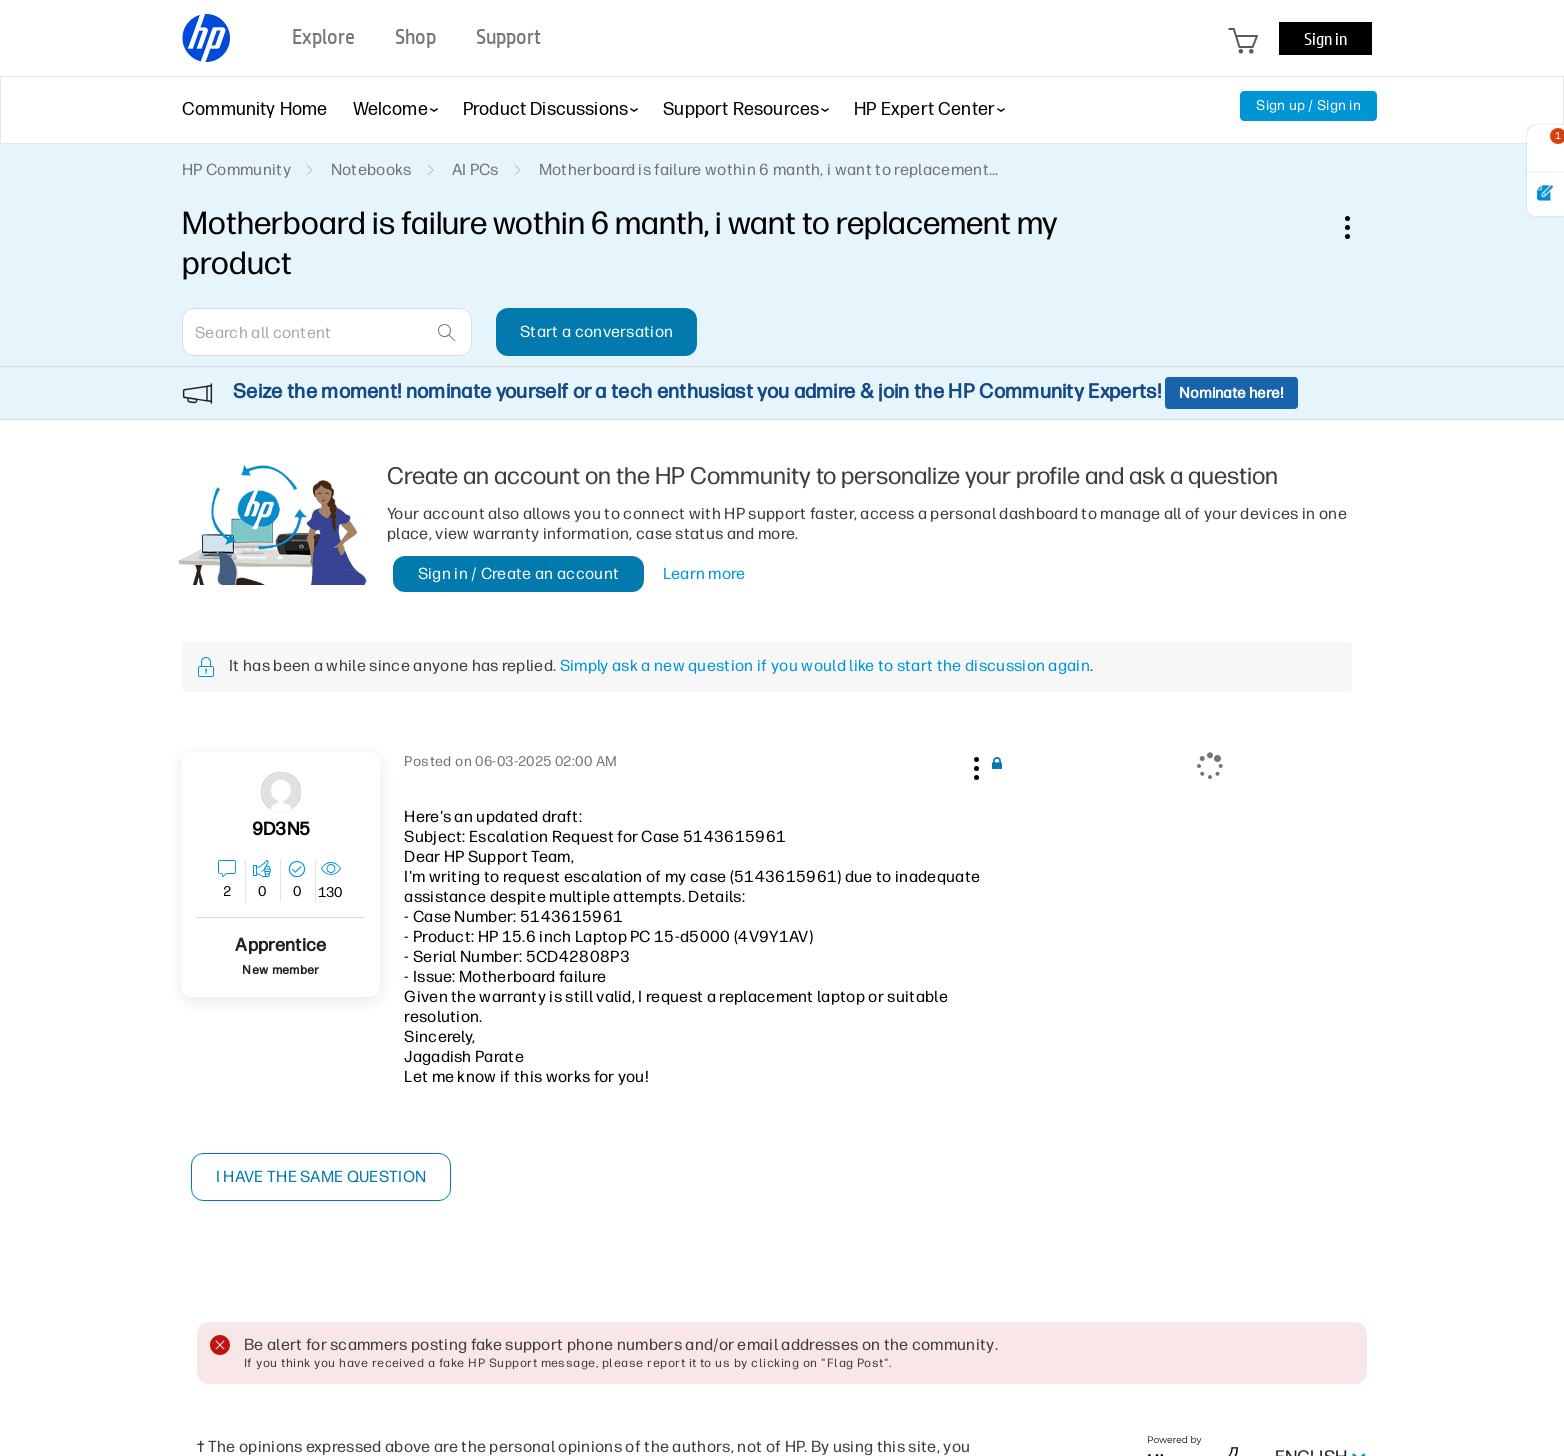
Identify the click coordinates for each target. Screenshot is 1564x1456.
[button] (974, 765)
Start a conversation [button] (596, 331)
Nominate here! (1231, 393)
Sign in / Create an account (519, 573)
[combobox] (327, 332)
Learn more (704, 573)
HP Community (236, 169)
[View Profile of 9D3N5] (281, 829)
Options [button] (1358, 227)
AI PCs (475, 169)
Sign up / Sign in (1308, 105)
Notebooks (371, 169)
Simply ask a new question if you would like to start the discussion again (825, 665)
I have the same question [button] (321, 1176)
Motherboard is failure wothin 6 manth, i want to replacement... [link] (769, 169)
